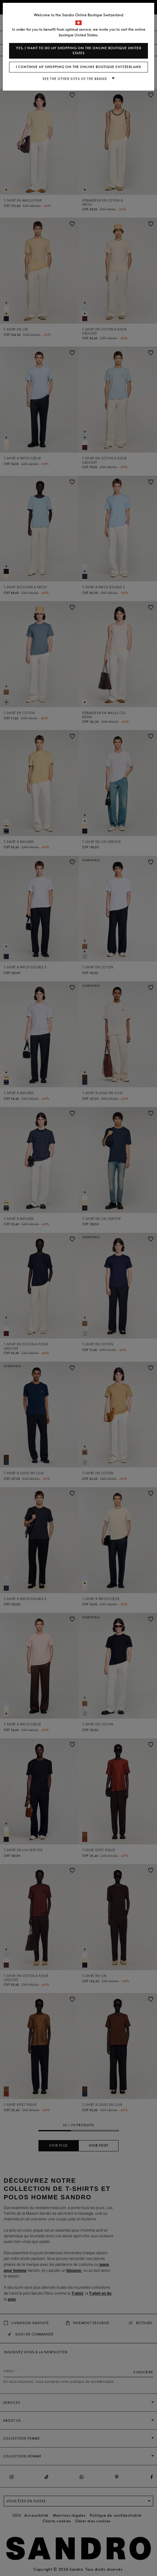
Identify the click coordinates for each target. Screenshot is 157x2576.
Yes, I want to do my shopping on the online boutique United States (78, 50)
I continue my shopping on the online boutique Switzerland (78, 67)
